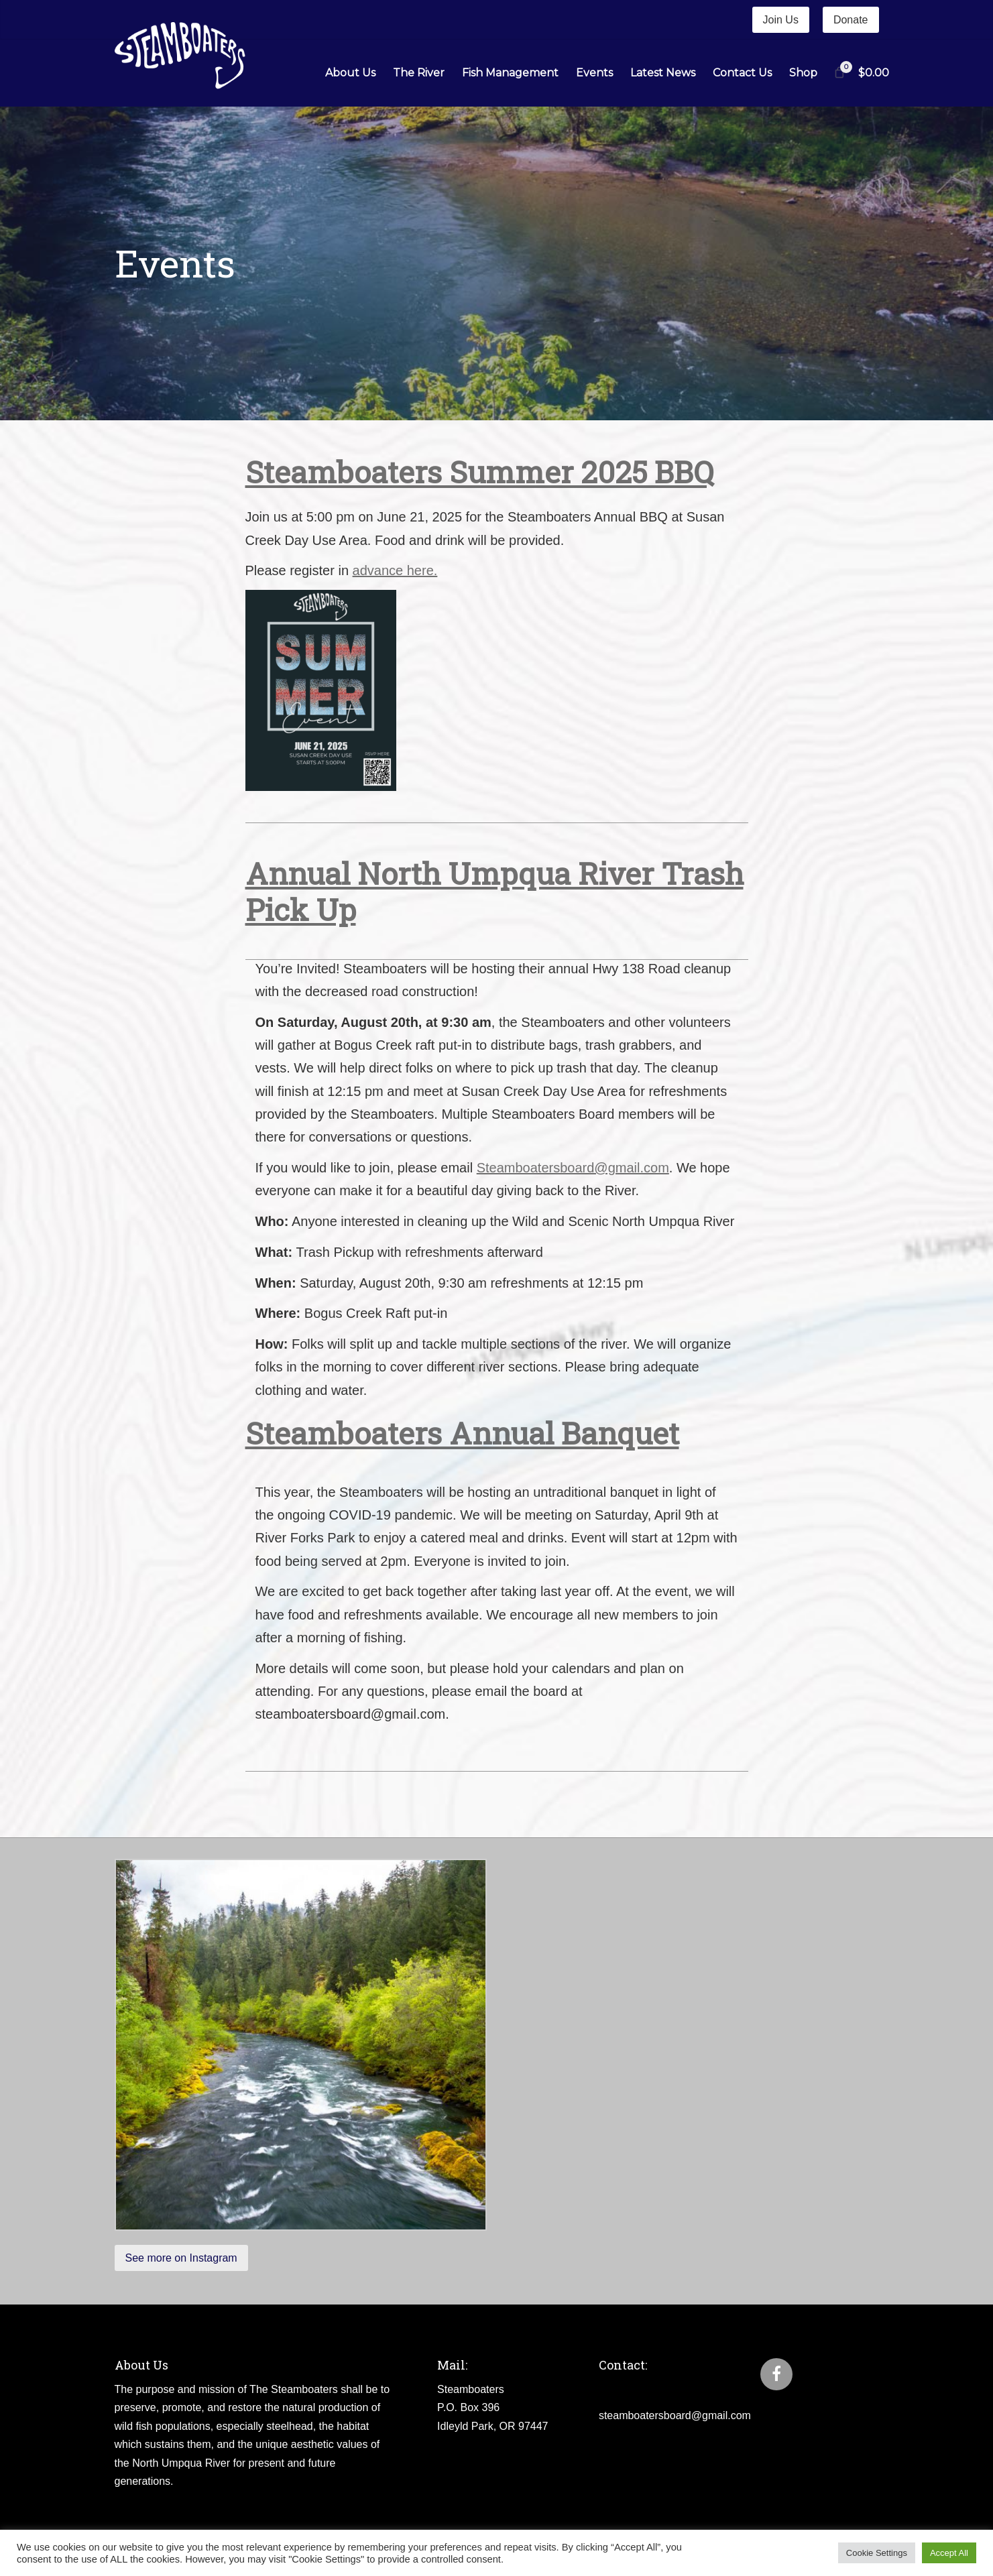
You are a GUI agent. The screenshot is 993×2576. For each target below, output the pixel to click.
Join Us (781, 19)
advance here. (395, 570)
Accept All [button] (949, 2553)
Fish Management (510, 72)
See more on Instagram (181, 2258)
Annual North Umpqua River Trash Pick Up (494, 891)
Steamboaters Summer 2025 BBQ (479, 471)
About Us (350, 72)
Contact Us (742, 72)
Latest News (662, 72)
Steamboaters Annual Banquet (462, 1433)
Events (594, 72)
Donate (850, 19)
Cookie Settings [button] (876, 2553)
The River (419, 72)
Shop (803, 72)
